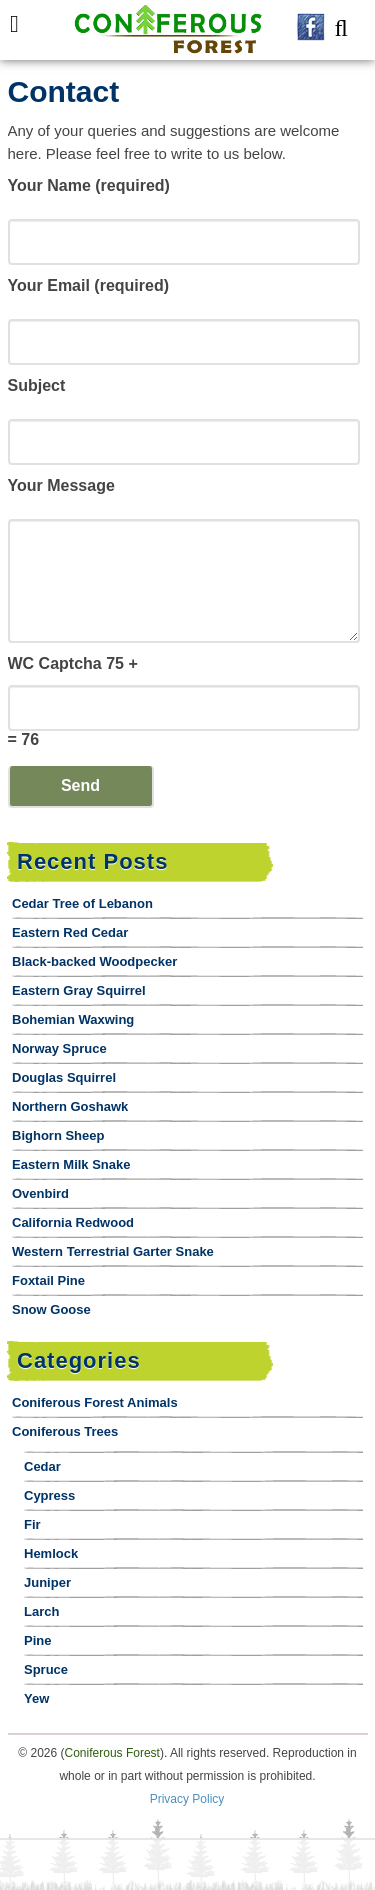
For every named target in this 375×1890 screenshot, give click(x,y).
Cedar (42, 1466)
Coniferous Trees (65, 1431)
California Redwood (73, 1222)
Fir (32, 1524)
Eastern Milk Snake (71, 1164)
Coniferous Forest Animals (95, 1402)
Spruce (46, 1669)
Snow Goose (51, 1309)
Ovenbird (40, 1193)
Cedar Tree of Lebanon (82, 903)
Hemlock (51, 1553)
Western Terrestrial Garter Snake (113, 1251)
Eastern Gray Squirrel (79, 990)
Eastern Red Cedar (70, 932)
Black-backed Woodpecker (94, 961)
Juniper (47, 1582)
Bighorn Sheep (58, 1135)
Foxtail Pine (48, 1280)
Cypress (49, 1495)
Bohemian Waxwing (73, 1019)
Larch (41, 1611)
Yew (36, 1698)
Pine (37, 1640)
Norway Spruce (59, 1048)
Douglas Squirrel (64, 1077)
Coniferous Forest (112, 1753)
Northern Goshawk (70, 1106)
